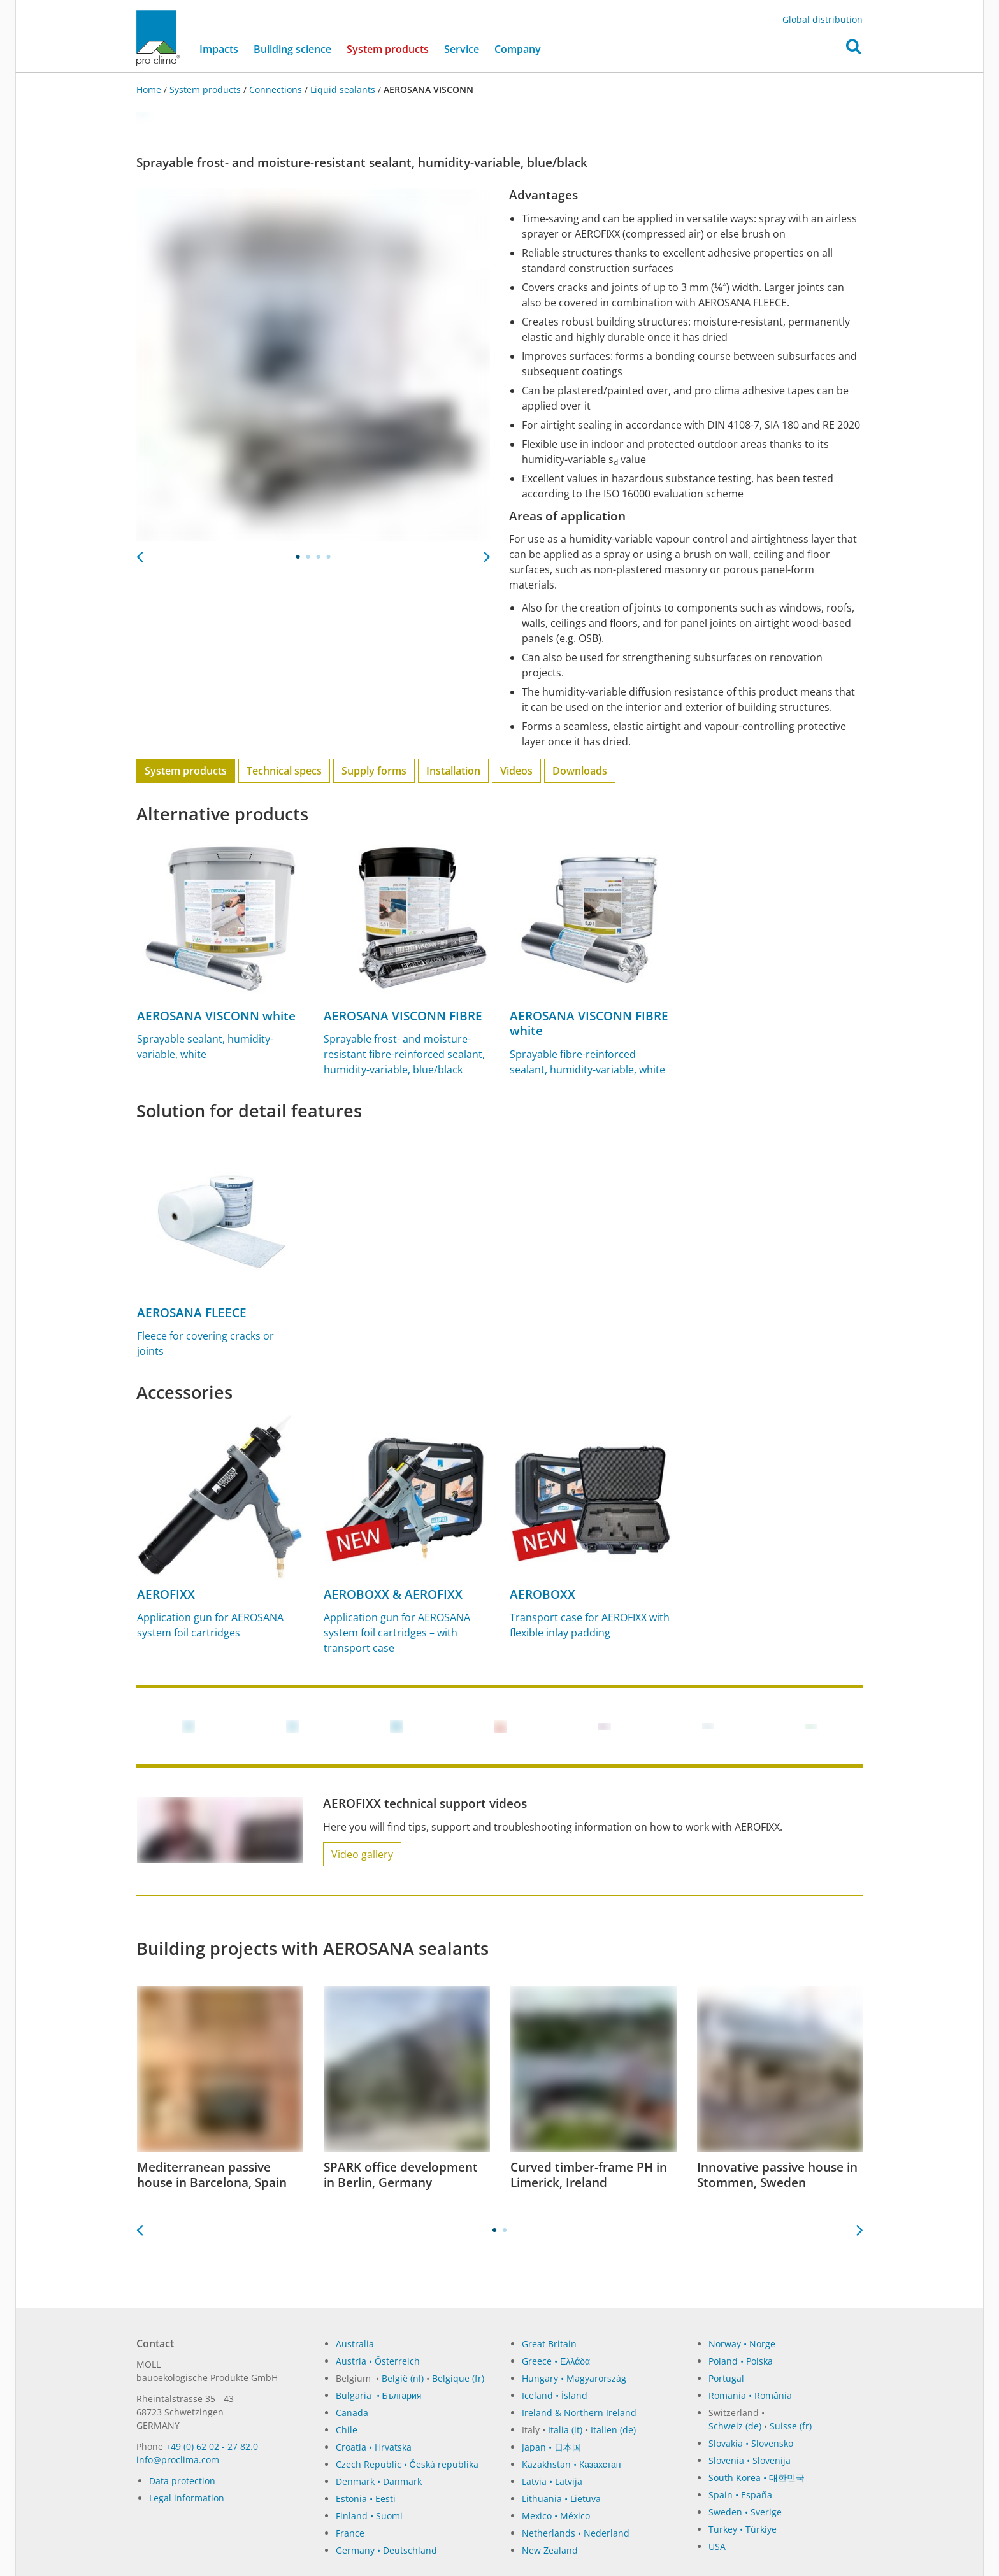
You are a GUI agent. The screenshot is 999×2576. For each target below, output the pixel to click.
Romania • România (750, 2395)
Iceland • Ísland (554, 2395)
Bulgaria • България (379, 2395)
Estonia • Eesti (366, 2499)
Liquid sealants (342, 89)
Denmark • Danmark (379, 2481)
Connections (275, 89)
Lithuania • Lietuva (561, 2499)
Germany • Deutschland (386, 2550)
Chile (346, 2430)
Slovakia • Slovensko (750, 2443)
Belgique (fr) (458, 2378)
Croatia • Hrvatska (374, 2447)
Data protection (182, 2481)
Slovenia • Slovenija (749, 2460)
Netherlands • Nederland (575, 2533)
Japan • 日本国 (551, 2447)
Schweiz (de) (734, 2426)
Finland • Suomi (369, 2516)
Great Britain (549, 2344)
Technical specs (284, 771)
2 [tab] (308, 556)
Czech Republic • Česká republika (407, 2464)
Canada (352, 2413)
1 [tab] (298, 556)
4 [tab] (329, 556)
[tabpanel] (313, 364)
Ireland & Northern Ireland (579, 2413)
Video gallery (362, 1854)
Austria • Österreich (378, 2361)
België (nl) (403, 2378)
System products (391, 49)
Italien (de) (613, 2430)
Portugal (726, 2378)
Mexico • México (556, 2516)
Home (150, 89)
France (350, 2533)
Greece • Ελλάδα (556, 2361)
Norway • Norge (741, 2344)
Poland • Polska (740, 2361)
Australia (355, 2344)
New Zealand (550, 2550)
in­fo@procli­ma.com (177, 2460)
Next (486, 553)
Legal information (186, 2498)
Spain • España (740, 2495)
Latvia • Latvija (552, 2481)
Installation (453, 771)
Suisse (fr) (791, 2426)
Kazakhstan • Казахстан (571, 2464)
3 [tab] (318, 556)
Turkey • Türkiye (742, 2529)
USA (717, 2546)
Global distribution (822, 19)
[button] (853, 50)
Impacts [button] (218, 50)
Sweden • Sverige (745, 2512)
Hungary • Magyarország (574, 2378)
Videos (516, 771)
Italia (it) (565, 2430)
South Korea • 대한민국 (756, 2478)
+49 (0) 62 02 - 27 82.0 (212, 2446)
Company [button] (517, 50)
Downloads (579, 771)
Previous (139, 553)
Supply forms (373, 771)
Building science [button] (292, 50)
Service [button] (461, 50)
